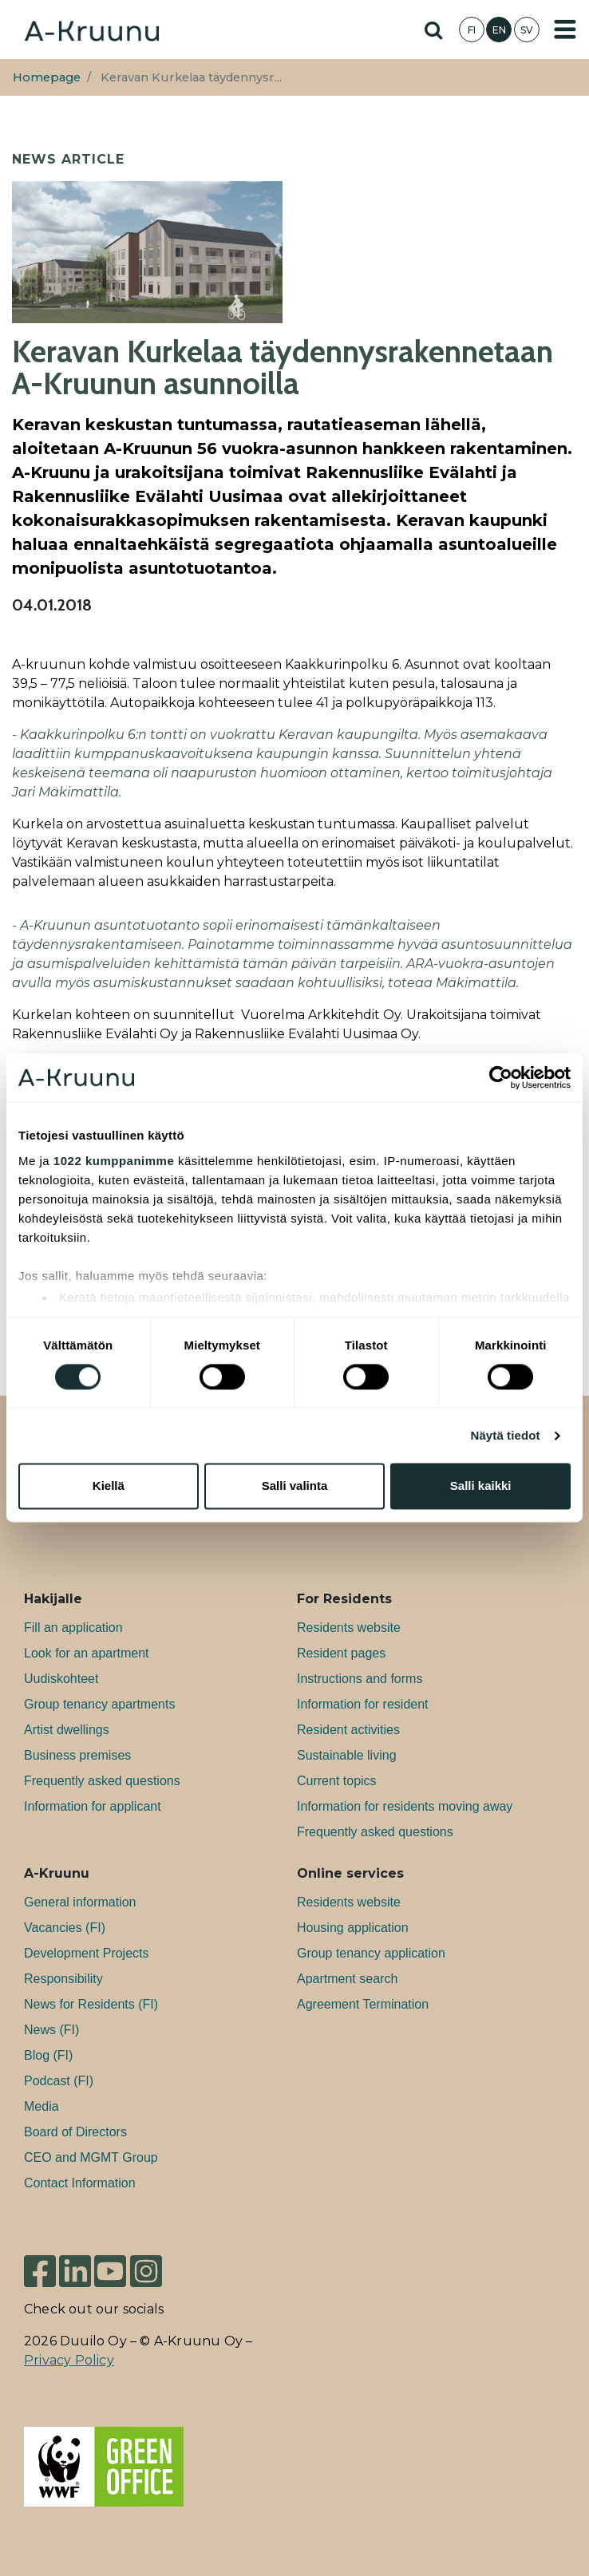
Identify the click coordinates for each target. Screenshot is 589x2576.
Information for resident (363, 1704)
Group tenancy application (371, 1953)
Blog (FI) (48, 2055)
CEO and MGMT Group (91, 2157)
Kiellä (109, 1486)
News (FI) (51, 2030)
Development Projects (86, 1953)
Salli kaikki (481, 1486)
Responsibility (63, 1978)
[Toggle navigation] (565, 29)
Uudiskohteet (61, 1678)
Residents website (349, 1627)
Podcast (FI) (58, 2081)
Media (41, 2106)
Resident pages (341, 1653)
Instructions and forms (359, 1678)
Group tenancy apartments (99, 1704)
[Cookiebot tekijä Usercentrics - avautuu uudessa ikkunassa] (501, 1077)
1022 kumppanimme (113, 1160)
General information (80, 1902)
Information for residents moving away (404, 1806)
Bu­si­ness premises (77, 1755)
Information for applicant (92, 1806)
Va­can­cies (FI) (64, 1927)
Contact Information (80, 2183)
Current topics (337, 1781)
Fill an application (73, 1627)
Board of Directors (75, 2132)
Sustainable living (347, 1755)
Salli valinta (295, 1486)
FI (472, 30)
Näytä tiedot (505, 1435)
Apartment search (347, 1978)
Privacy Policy (69, 2360)
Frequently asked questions (102, 1781)
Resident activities (348, 1729)
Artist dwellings (66, 1729)
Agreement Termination (363, 2004)
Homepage (47, 77)
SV (526, 30)
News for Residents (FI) (91, 2004)
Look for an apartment (86, 1653)
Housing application (353, 1927)
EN (499, 30)
